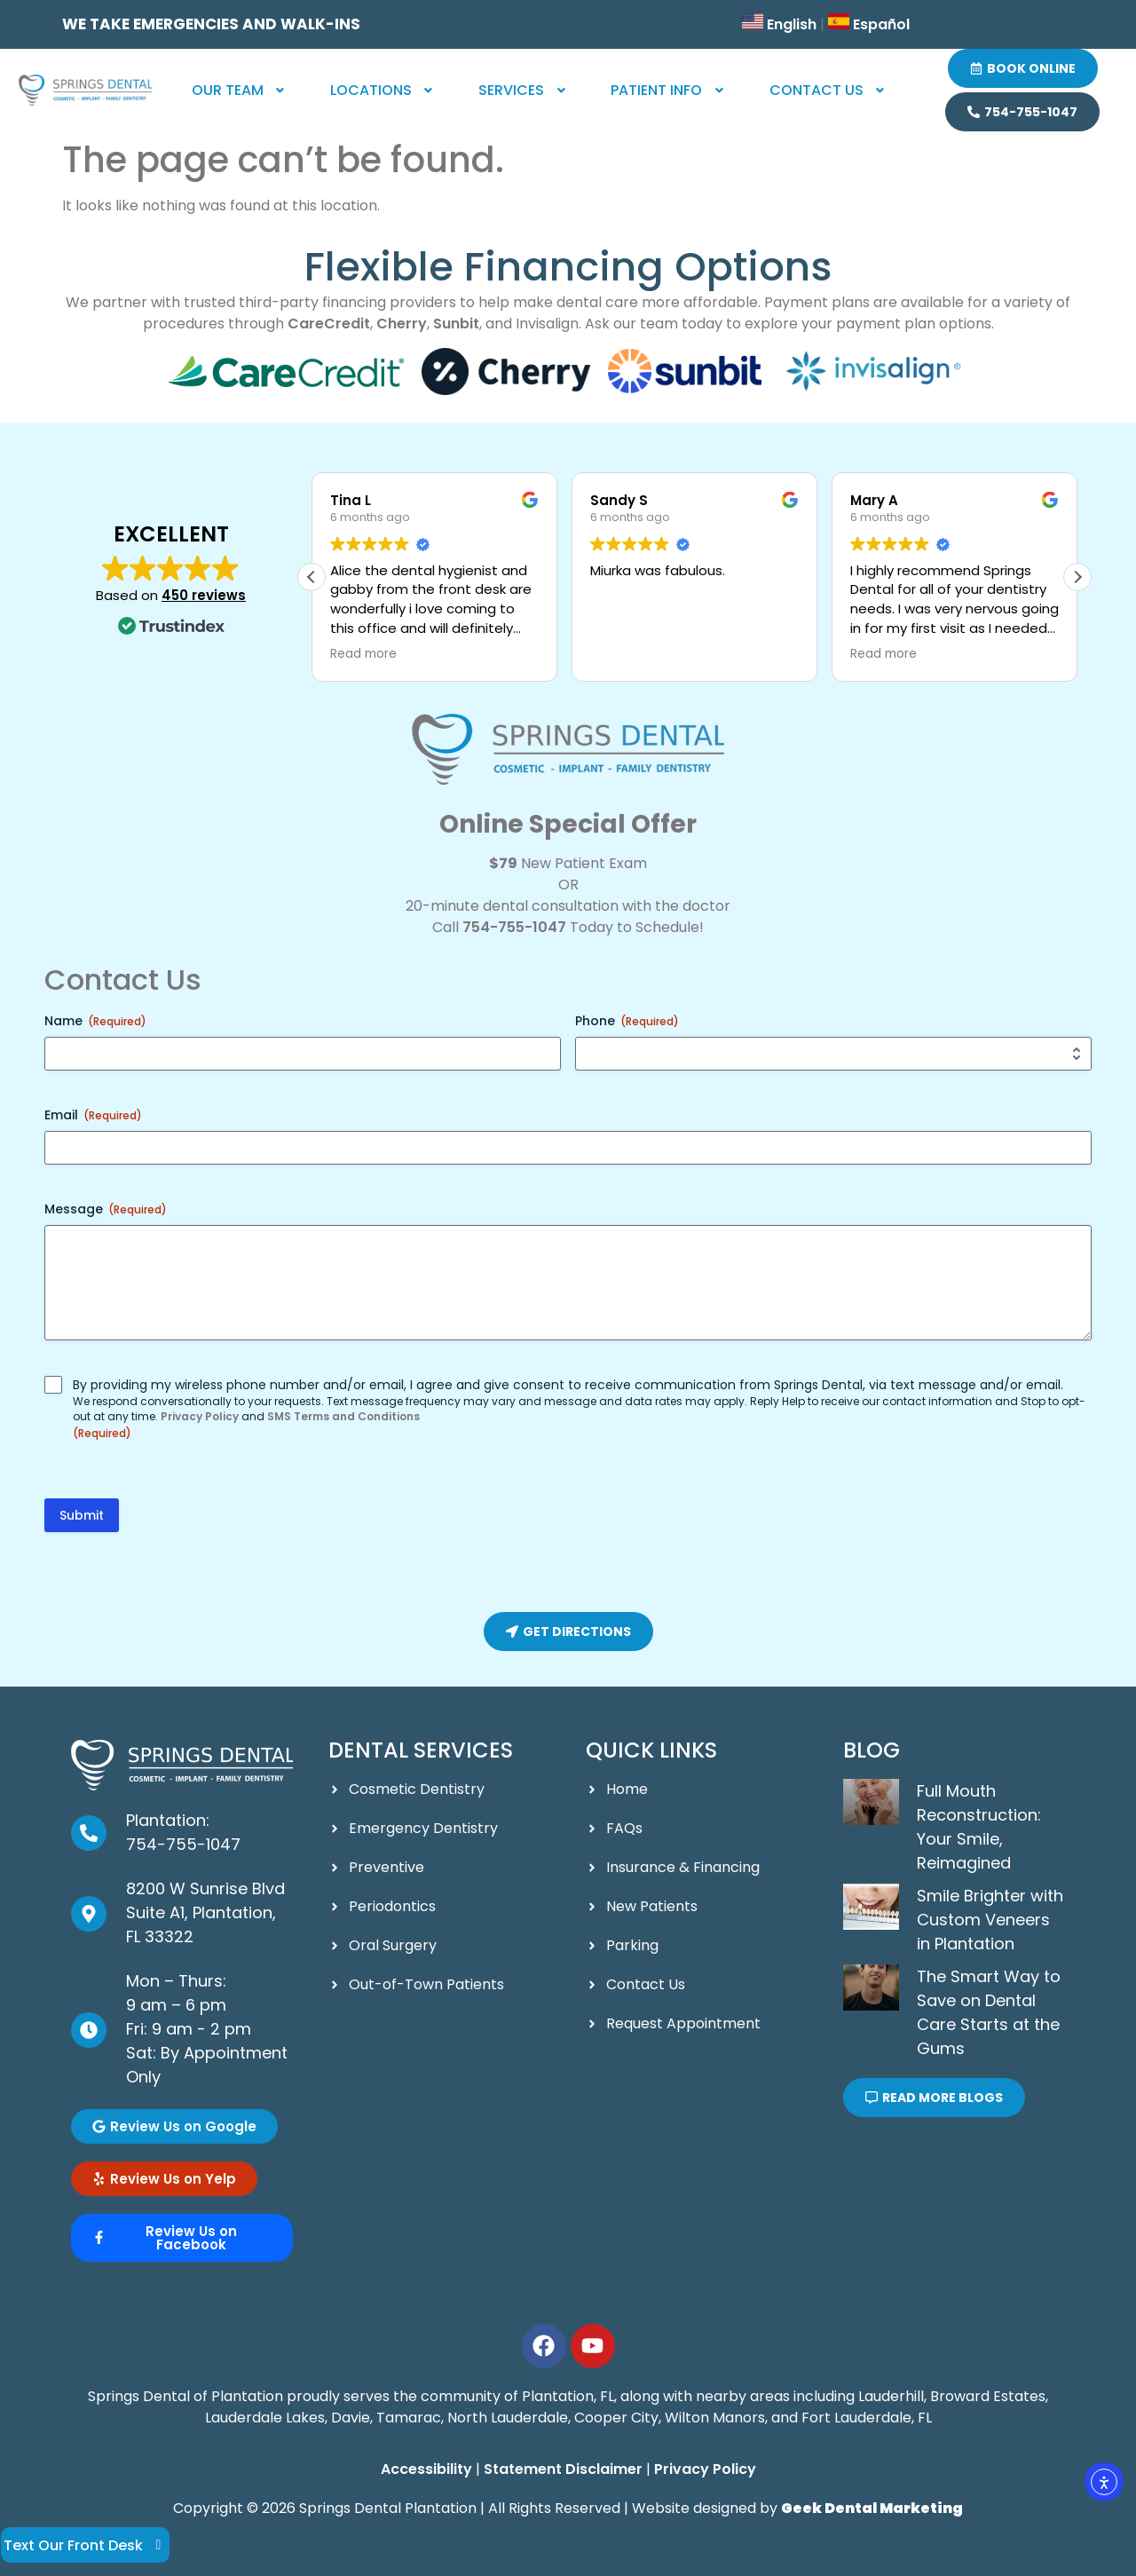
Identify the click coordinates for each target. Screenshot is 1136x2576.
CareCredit (329, 323)
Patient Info (669, 90)
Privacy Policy (200, 1416)
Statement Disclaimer (563, 2469)
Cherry (401, 323)
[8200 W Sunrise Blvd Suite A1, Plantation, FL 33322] (88, 1914)
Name (95, 1021)
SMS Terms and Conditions (343, 1416)
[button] (239, 90)
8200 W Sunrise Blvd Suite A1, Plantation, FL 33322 (205, 1912)
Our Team (240, 90)
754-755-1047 (514, 927)
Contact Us (828, 90)
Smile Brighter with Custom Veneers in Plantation (990, 1920)
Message (105, 1209)
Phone (627, 1021)
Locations (383, 90)
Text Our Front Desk (86, 2545)
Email (93, 1115)
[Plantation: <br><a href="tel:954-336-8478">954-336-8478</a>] (88, 1833)
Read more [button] (375, 654)
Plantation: (167, 1820)
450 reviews (204, 595)
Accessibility (426, 2469)
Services (523, 90)
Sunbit (456, 323)
